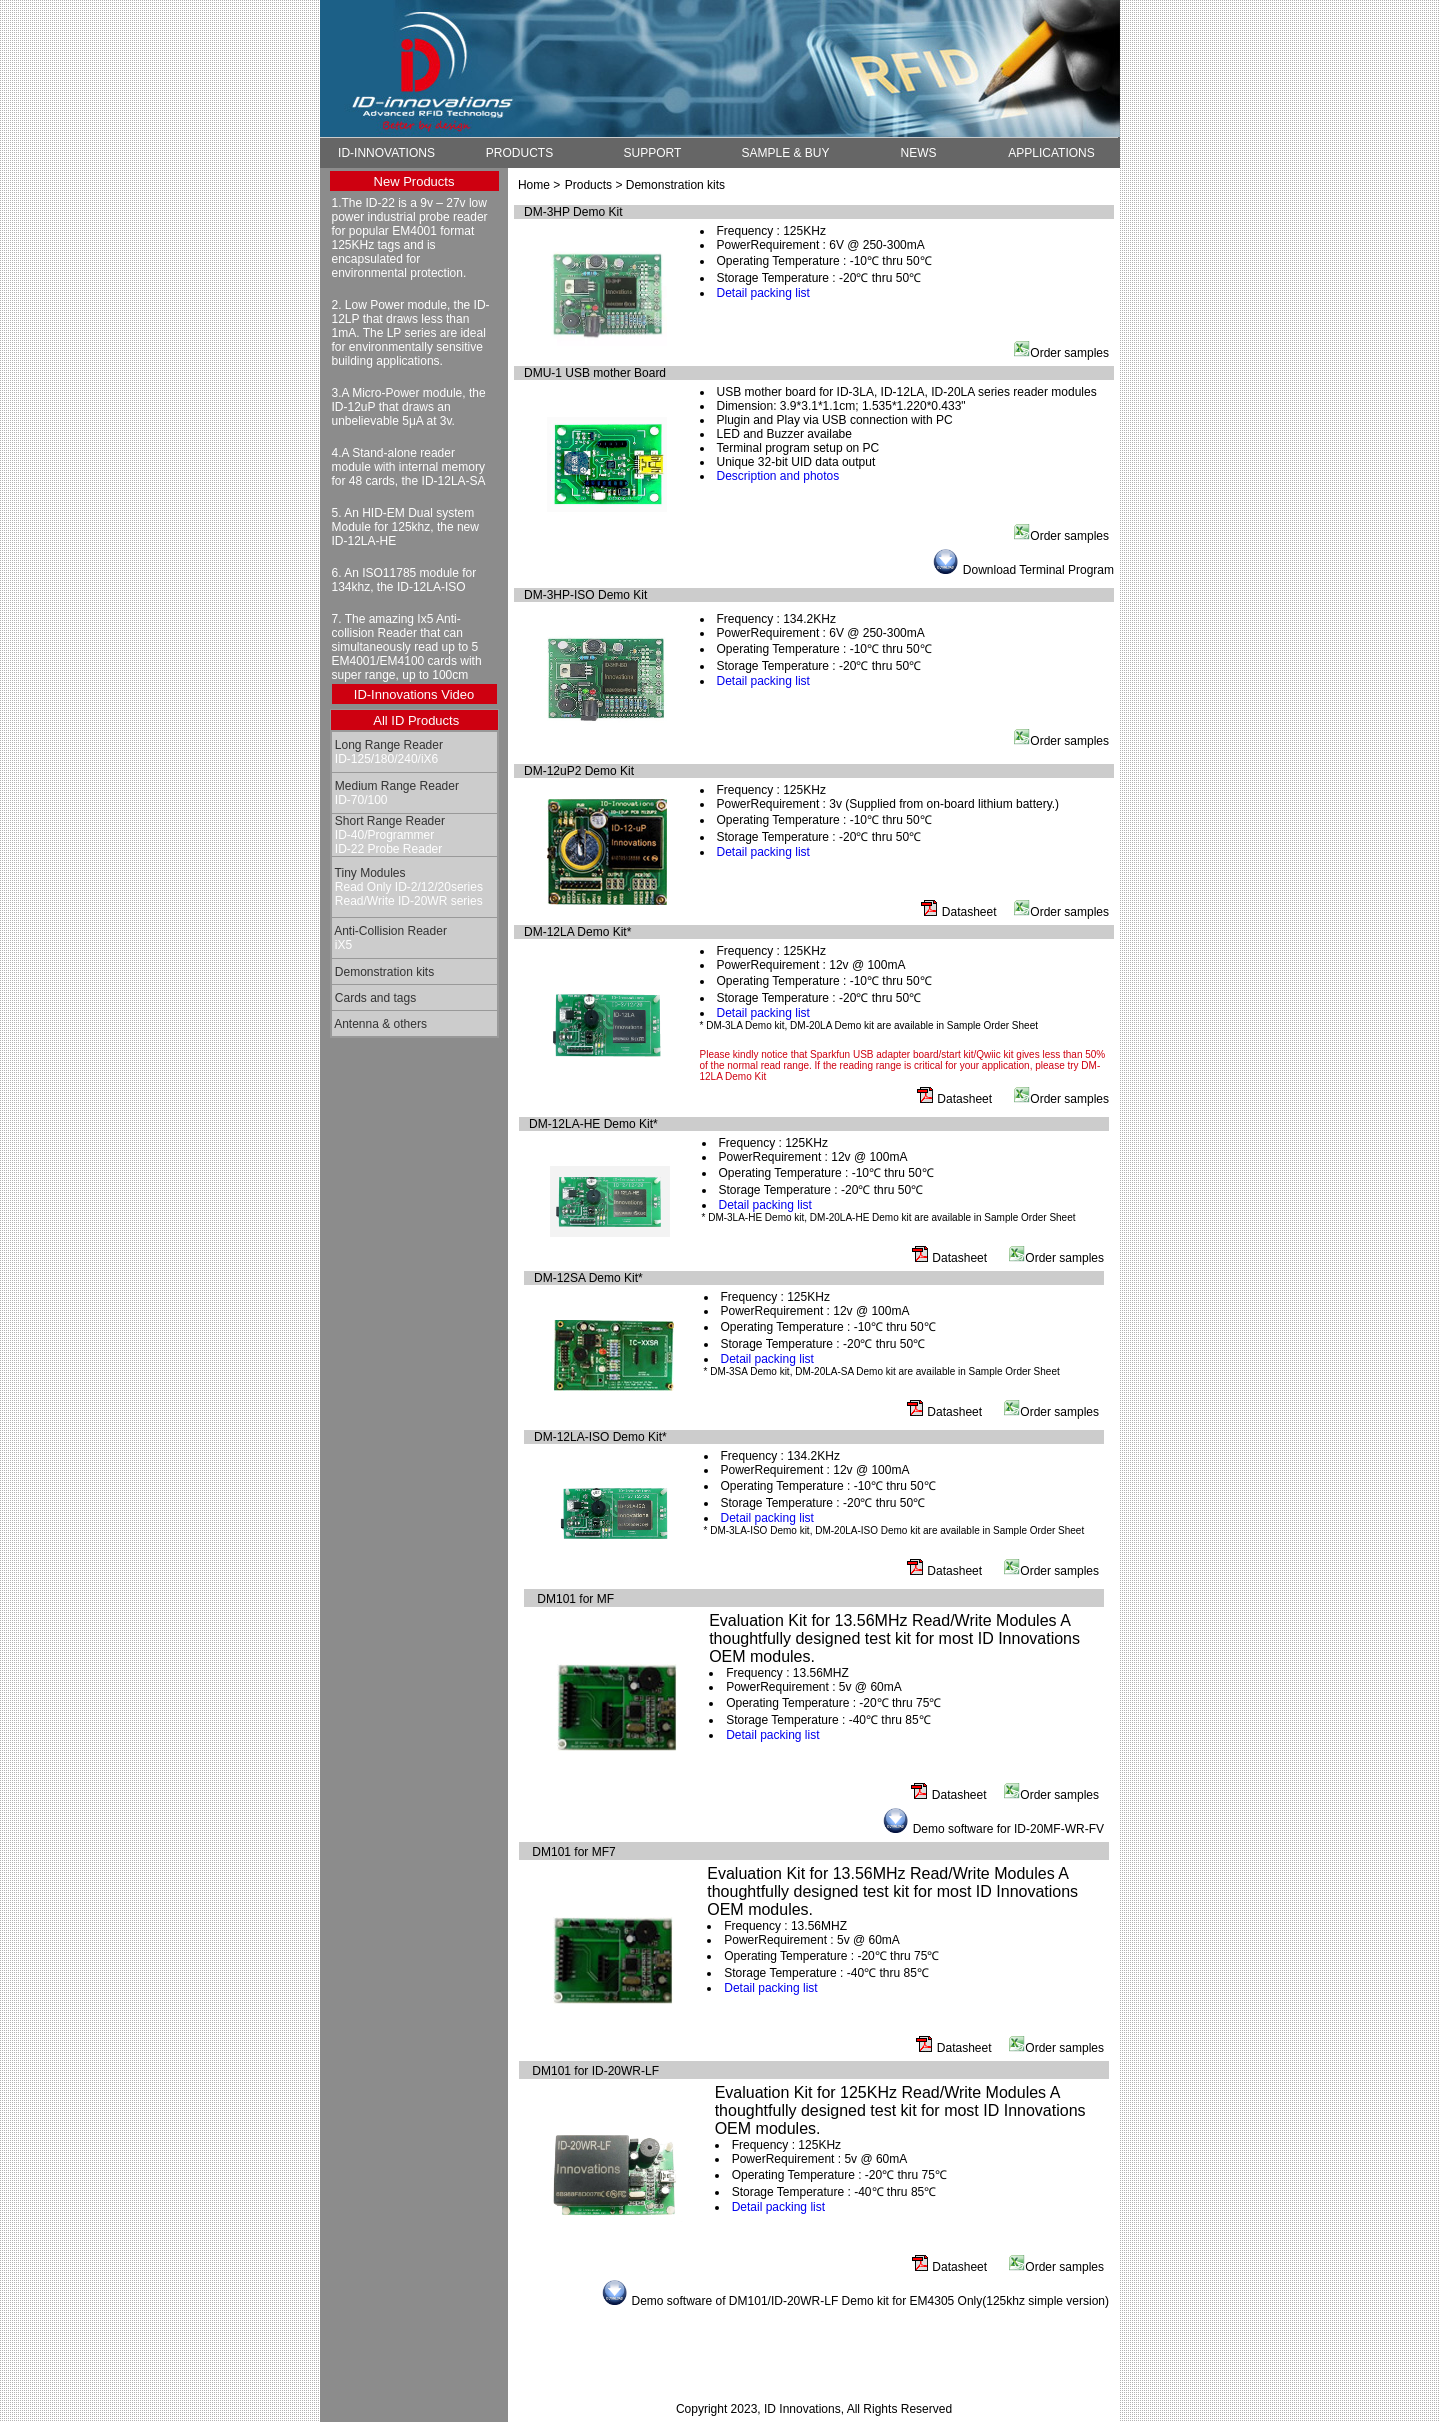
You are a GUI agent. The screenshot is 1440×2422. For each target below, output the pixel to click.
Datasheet (969, 912)
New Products (414, 181)
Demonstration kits (383, 972)
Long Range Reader (387, 745)
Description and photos (778, 476)
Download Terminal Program (1038, 570)
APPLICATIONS (1051, 153)
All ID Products (416, 720)
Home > (539, 185)
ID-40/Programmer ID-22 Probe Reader (387, 842)
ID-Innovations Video (414, 694)
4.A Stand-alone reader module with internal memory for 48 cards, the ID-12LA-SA (409, 467)
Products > (595, 185)
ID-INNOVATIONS (386, 153)
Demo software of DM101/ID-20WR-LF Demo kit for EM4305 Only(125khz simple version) (871, 2301)
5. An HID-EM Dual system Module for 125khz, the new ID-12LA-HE (405, 527)
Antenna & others (379, 1024)
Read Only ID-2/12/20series (407, 887)
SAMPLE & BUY (785, 153)
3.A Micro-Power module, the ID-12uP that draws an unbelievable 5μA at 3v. (409, 407)
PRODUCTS (519, 153)
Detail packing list (763, 293)
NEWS (919, 153)
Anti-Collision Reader (389, 931)
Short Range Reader (388, 821)
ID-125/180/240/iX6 (385, 759)
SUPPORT (653, 153)
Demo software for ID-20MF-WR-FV (1008, 1829)
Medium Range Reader (395, 786)
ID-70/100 (360, 800)
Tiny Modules (369, 873)
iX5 (342, 945)
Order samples (1069, 353)
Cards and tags (374, 998)
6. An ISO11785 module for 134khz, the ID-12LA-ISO (404, 580)
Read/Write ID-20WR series (407, 901)
